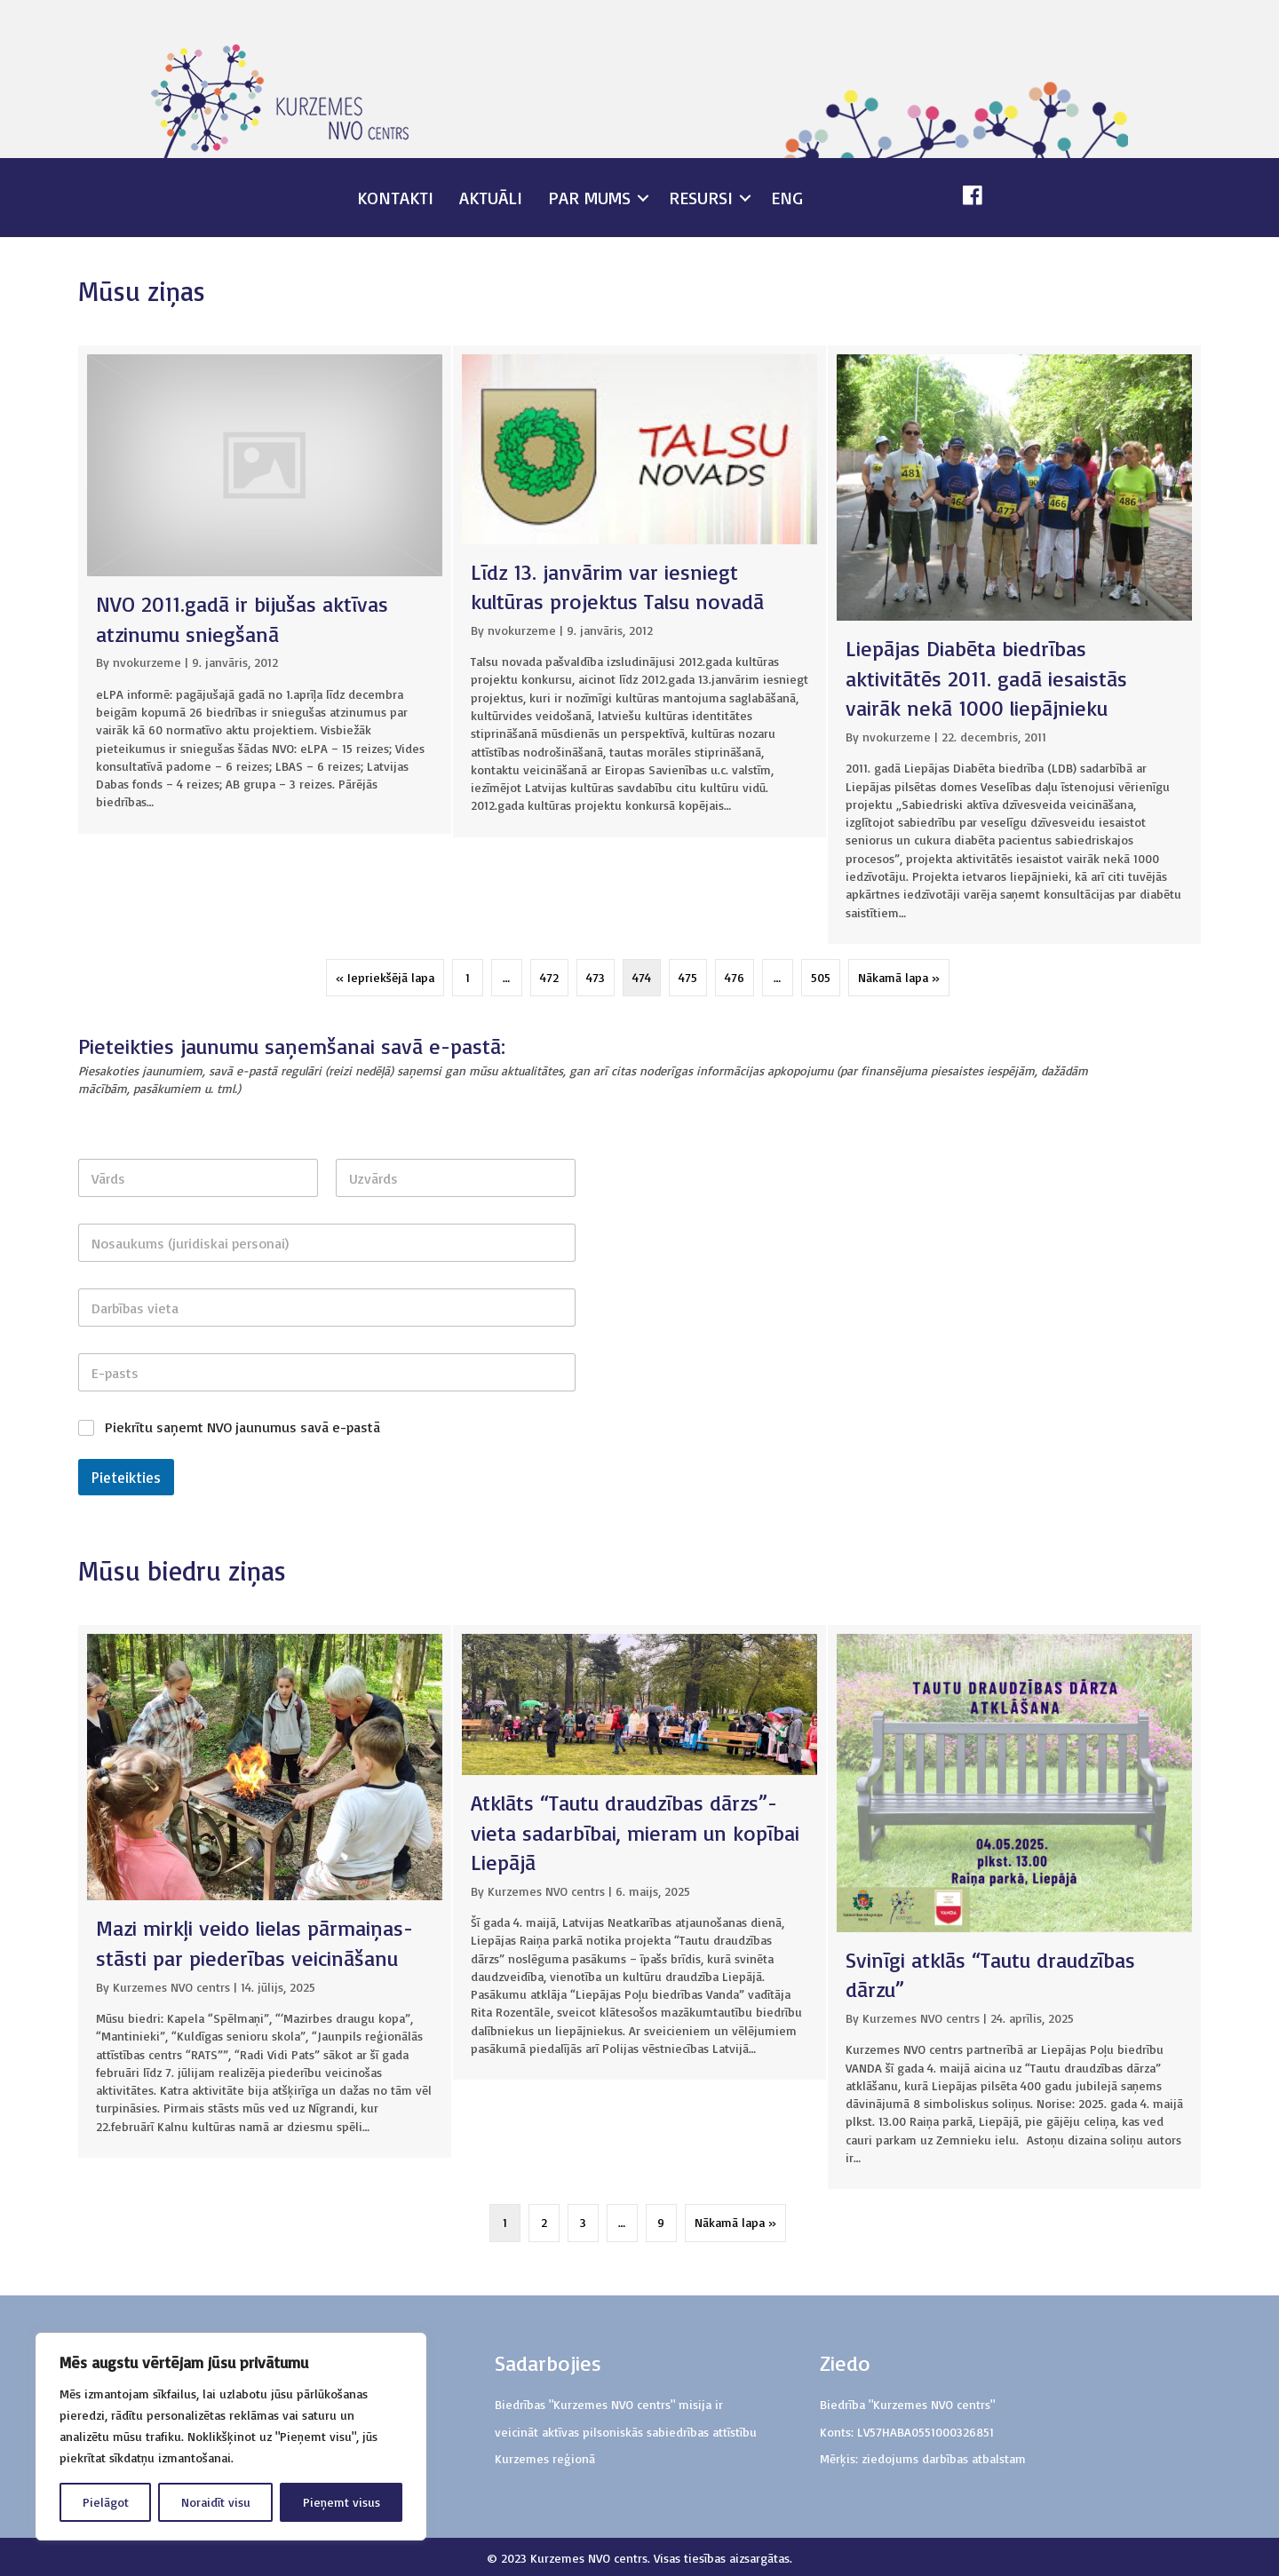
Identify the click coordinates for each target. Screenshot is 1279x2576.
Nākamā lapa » (899, 977)
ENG (787, 197)
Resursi (701, 197)
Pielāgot (106, 2501)
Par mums (589, 197)
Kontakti (395, 197)
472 (549, 977)
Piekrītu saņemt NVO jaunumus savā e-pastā (242, 1427)
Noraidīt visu (215, 2501)
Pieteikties (126, 1477)
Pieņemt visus (341, 2501)
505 (820, 977)
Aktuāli (490, 197)
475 (688, 977)
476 (734, 977)
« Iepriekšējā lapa (385, 977)
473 (595, 977)
